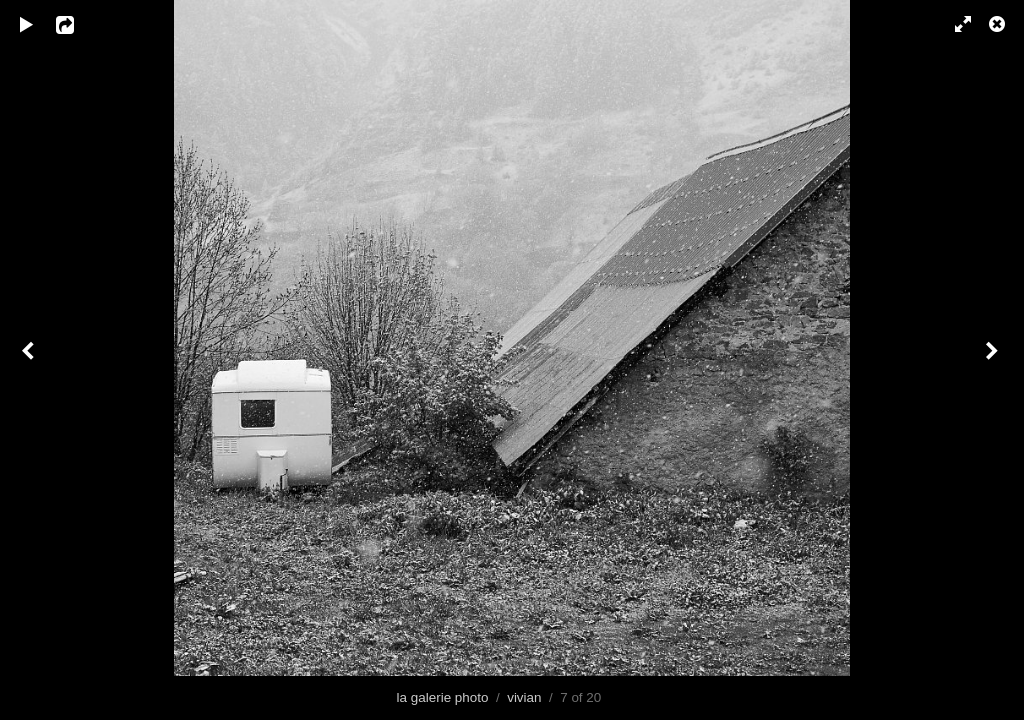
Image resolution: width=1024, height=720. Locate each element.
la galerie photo (443, 697)
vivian (524, 697)
